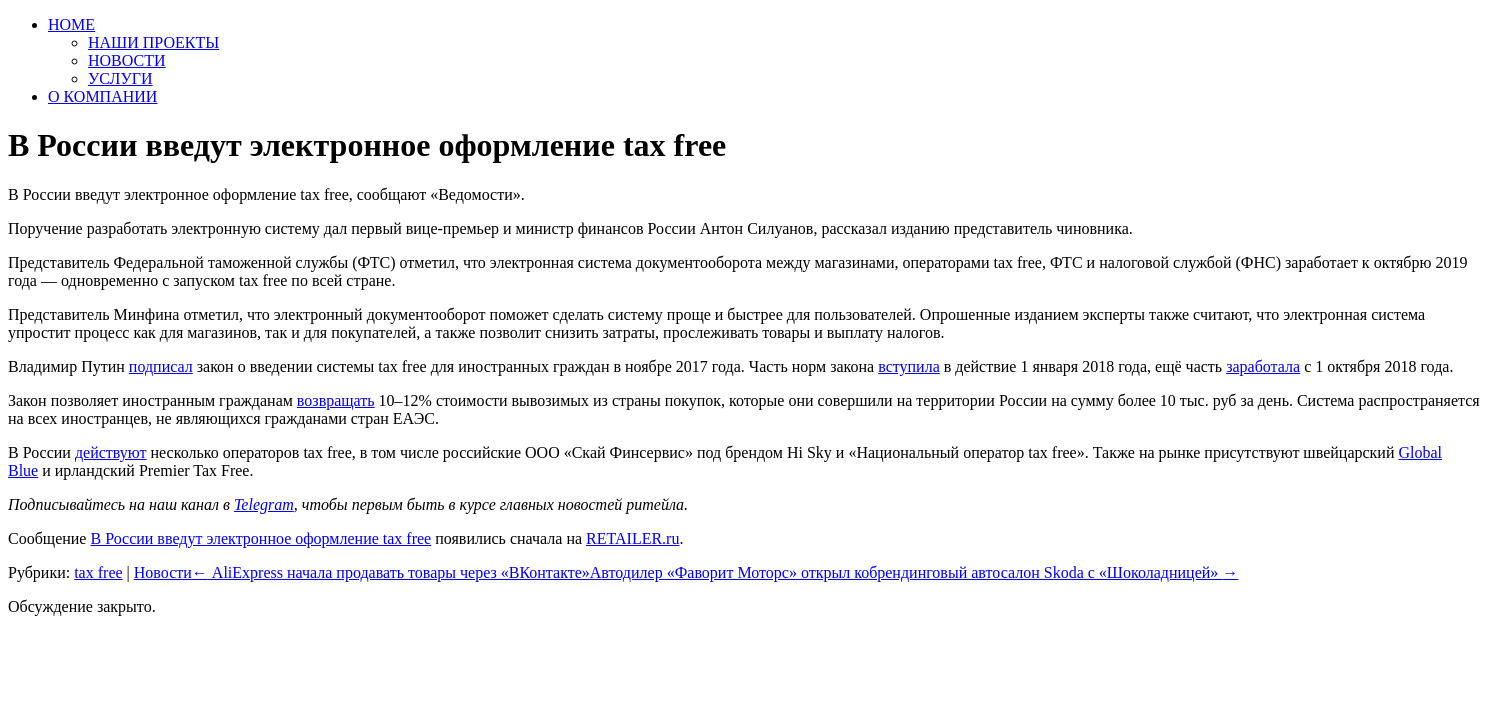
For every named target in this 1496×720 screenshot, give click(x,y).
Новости (163, 572)
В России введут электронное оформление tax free (260, 538)
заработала (1263, 366)
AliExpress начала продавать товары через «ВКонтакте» (391, 572)
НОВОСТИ (127, 60)
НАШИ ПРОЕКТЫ (153, 42)
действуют (111, 452)
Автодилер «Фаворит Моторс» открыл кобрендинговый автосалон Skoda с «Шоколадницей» (914, 572)
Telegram (264, 504)
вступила (909, 366)
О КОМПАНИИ (102, 96)
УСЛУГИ (120, 78)
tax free (98, 572)
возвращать (336, 400)
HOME (71, 24)
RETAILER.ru (632, 538)
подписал (161, 366)
